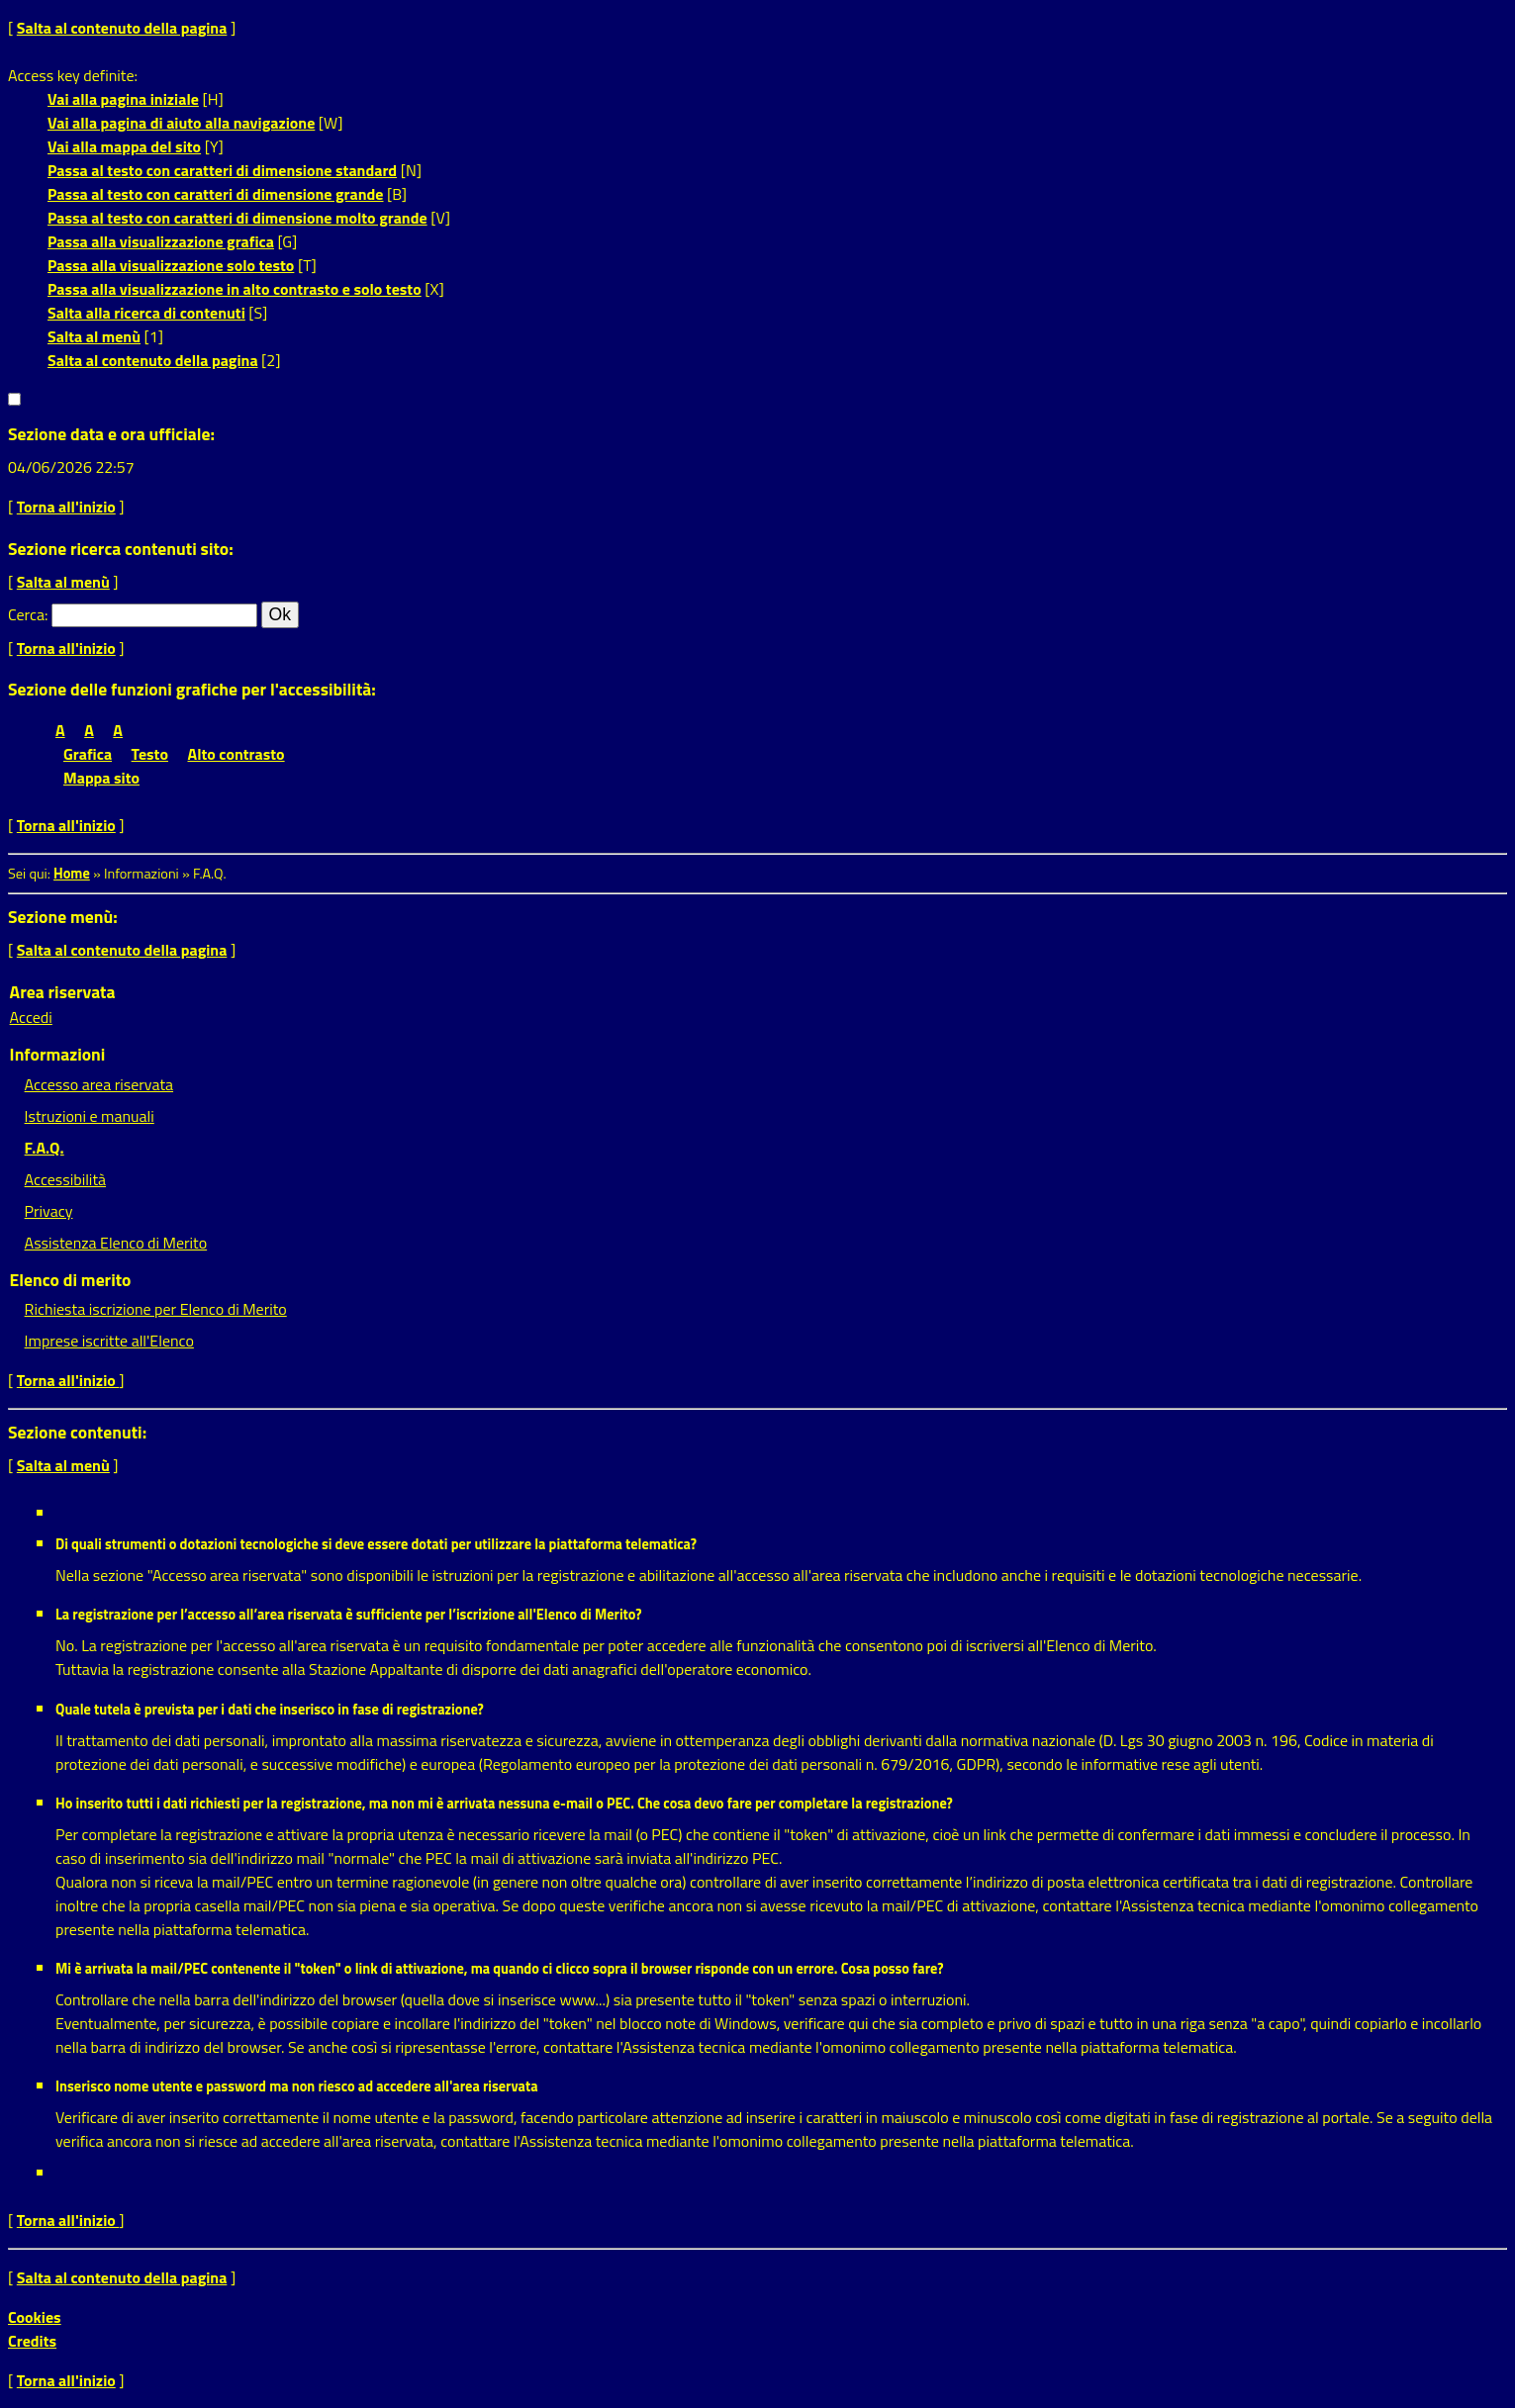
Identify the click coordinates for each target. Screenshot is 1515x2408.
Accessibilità (65, 1179)
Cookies (34, 2317)
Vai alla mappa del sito (124, 146)
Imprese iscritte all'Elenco (109, 1340)
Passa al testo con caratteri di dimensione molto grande (237, 218)
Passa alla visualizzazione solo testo (170, 265)
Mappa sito (101, 777)
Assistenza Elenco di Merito (116, 1242)
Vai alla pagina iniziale (123, 99)
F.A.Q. (44, 1147)
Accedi (31, 1017)
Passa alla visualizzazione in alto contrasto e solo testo (234, 289)
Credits (32, 2341)
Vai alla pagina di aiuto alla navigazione (181, 123)
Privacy (49, 1211)
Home (71, 873)
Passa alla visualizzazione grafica (160, 241)
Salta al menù (94, 336)
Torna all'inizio (66, 506)
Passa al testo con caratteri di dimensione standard (222, 170)
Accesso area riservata (99, 1084)
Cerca (26, 614)
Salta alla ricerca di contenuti (146, 312)
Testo (150, 754)
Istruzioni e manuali (89, 1116)
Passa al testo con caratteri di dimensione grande (215, 194)
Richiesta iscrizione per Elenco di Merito (156, 1309)
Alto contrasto (236, 754)
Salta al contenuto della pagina (122, 28)
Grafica (87, 754)
